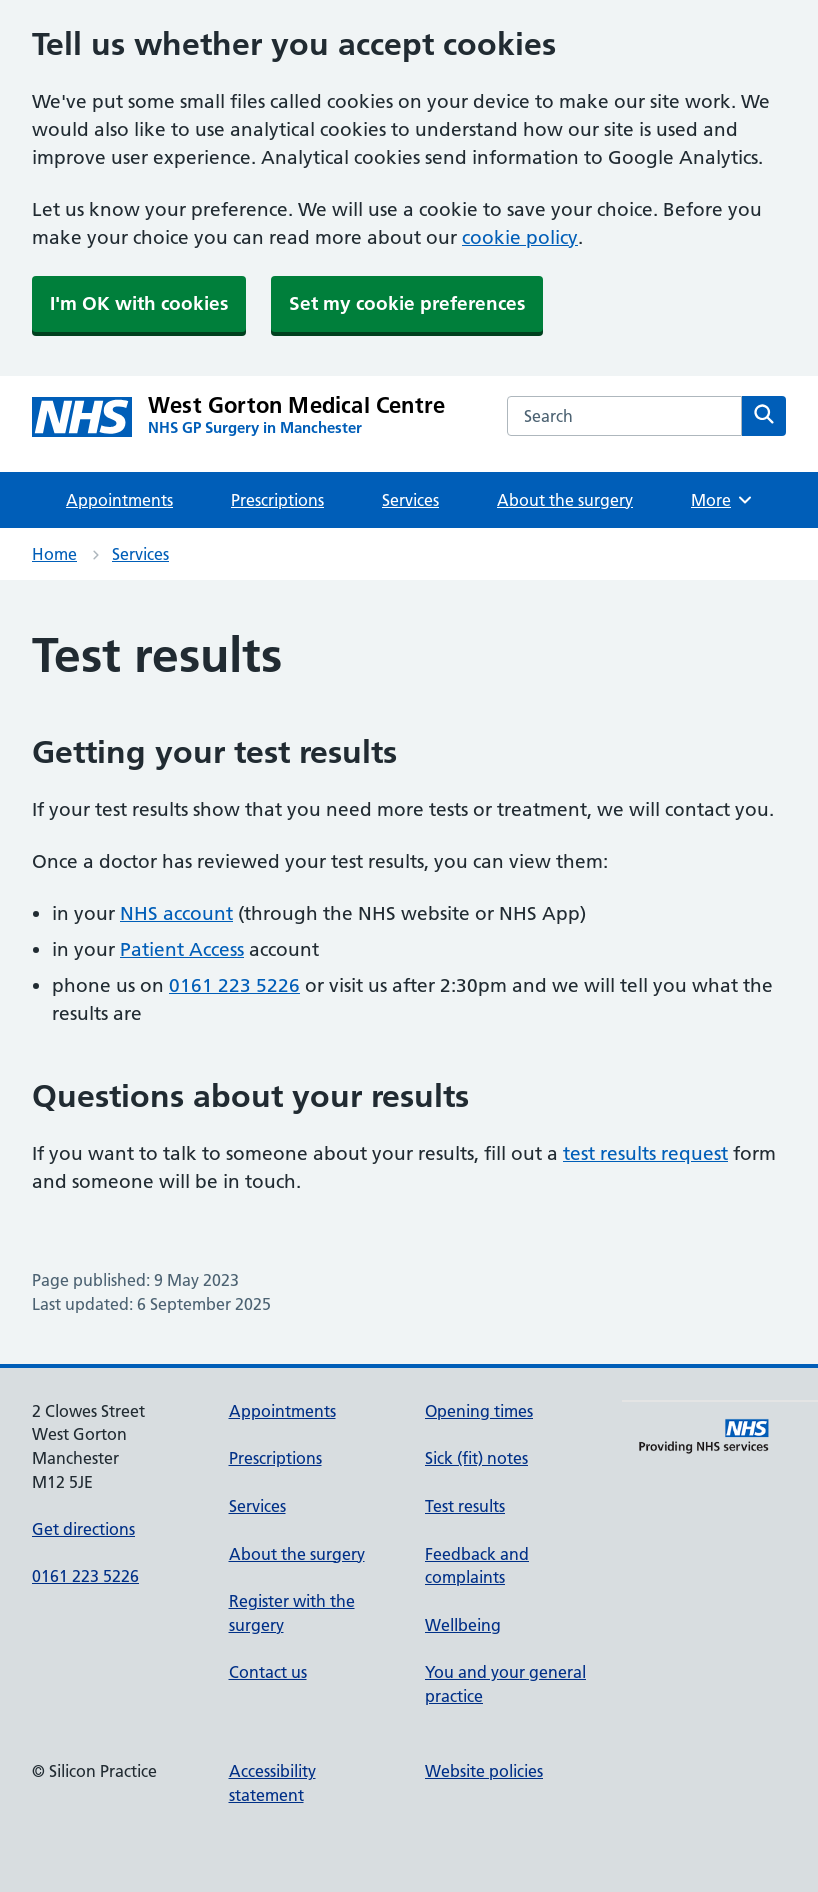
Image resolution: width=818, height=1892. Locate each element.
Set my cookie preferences (407, 303)
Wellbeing (463, 1625)
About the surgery (565, 500)
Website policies (484, 1771)
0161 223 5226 (234, 985)
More (722, 500)
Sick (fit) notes (476, 1458)
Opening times (479, 1411)
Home (54, 554)
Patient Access (182, 949)
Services (410, 500)
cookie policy (520, 237)
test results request (645, 1153)
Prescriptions (277, 500)
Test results (465, 1506)
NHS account (176, 913)
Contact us (268, 1672)
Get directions (83, 1529)
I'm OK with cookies (139, 303)
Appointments (119, 500)
